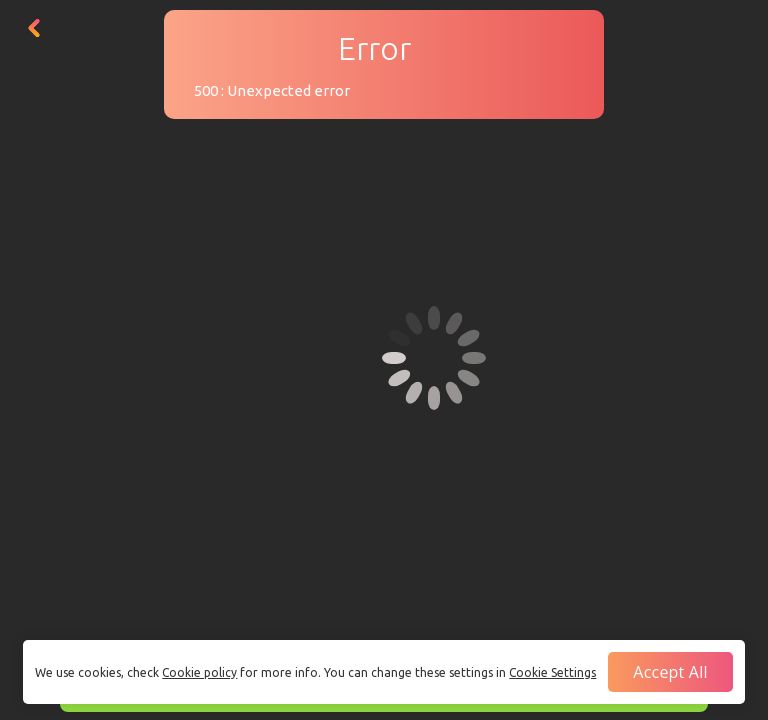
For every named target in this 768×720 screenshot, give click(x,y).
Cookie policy (199, 672)
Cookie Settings (552, 672)
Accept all (670, 672)
